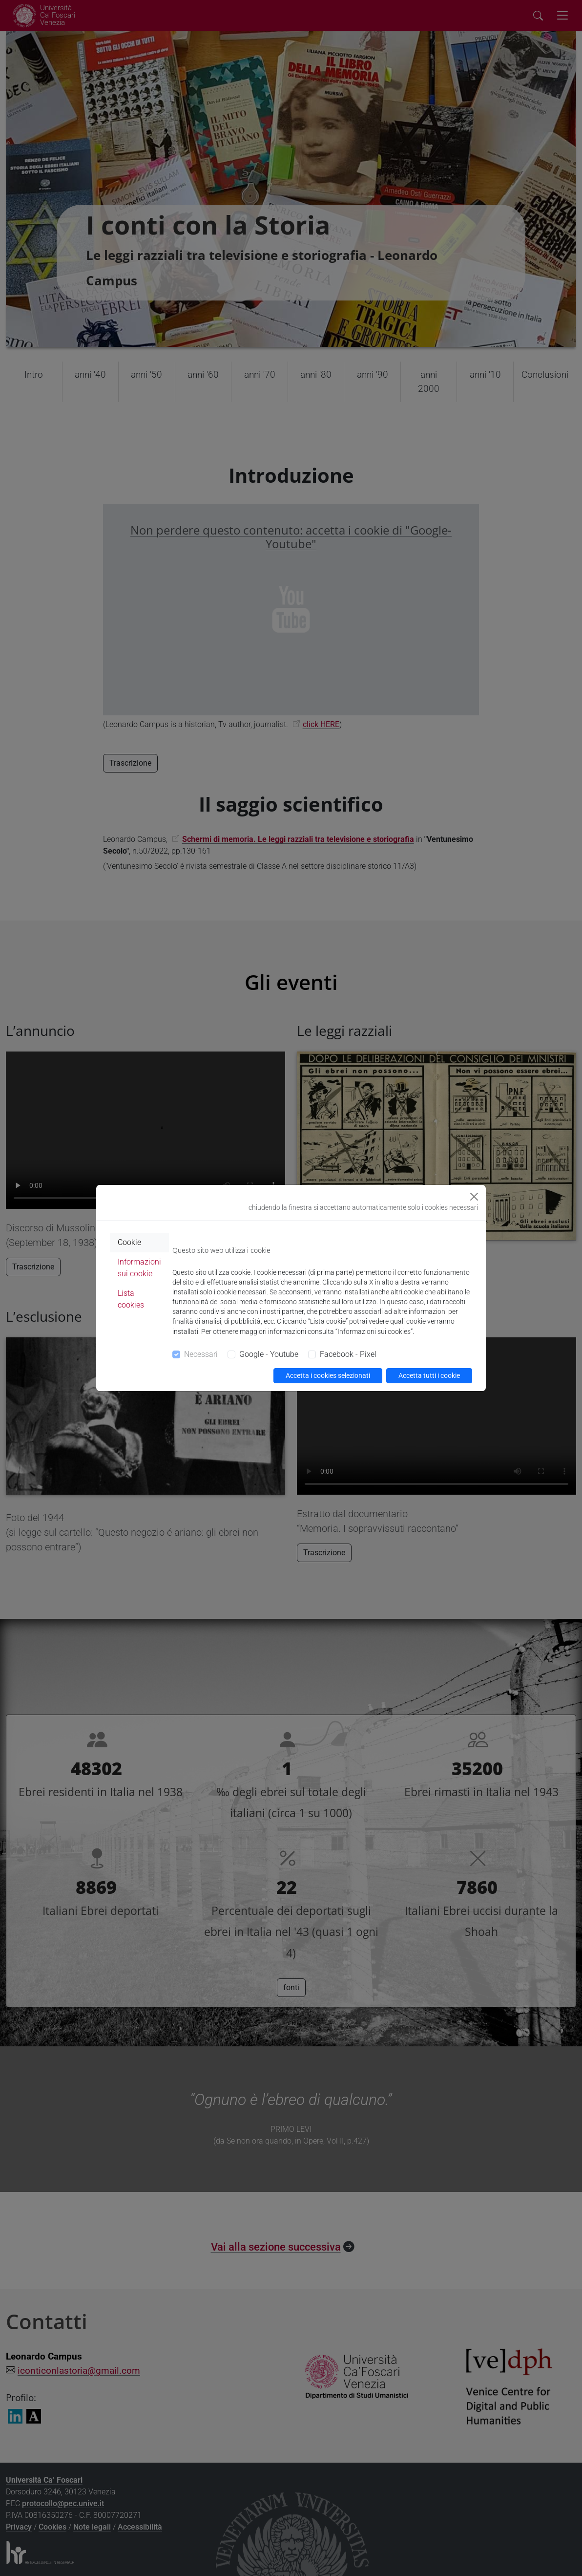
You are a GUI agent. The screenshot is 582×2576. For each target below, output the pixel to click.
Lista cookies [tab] (131, 1298)
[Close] (474, 1196)
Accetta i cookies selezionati (328, 1375)
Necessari (201, 1354)
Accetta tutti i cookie (429, 1375)
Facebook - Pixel (348, 1354)
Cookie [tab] (129, 1242)
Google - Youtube (268, 1354)
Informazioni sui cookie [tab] (139, 1267)
